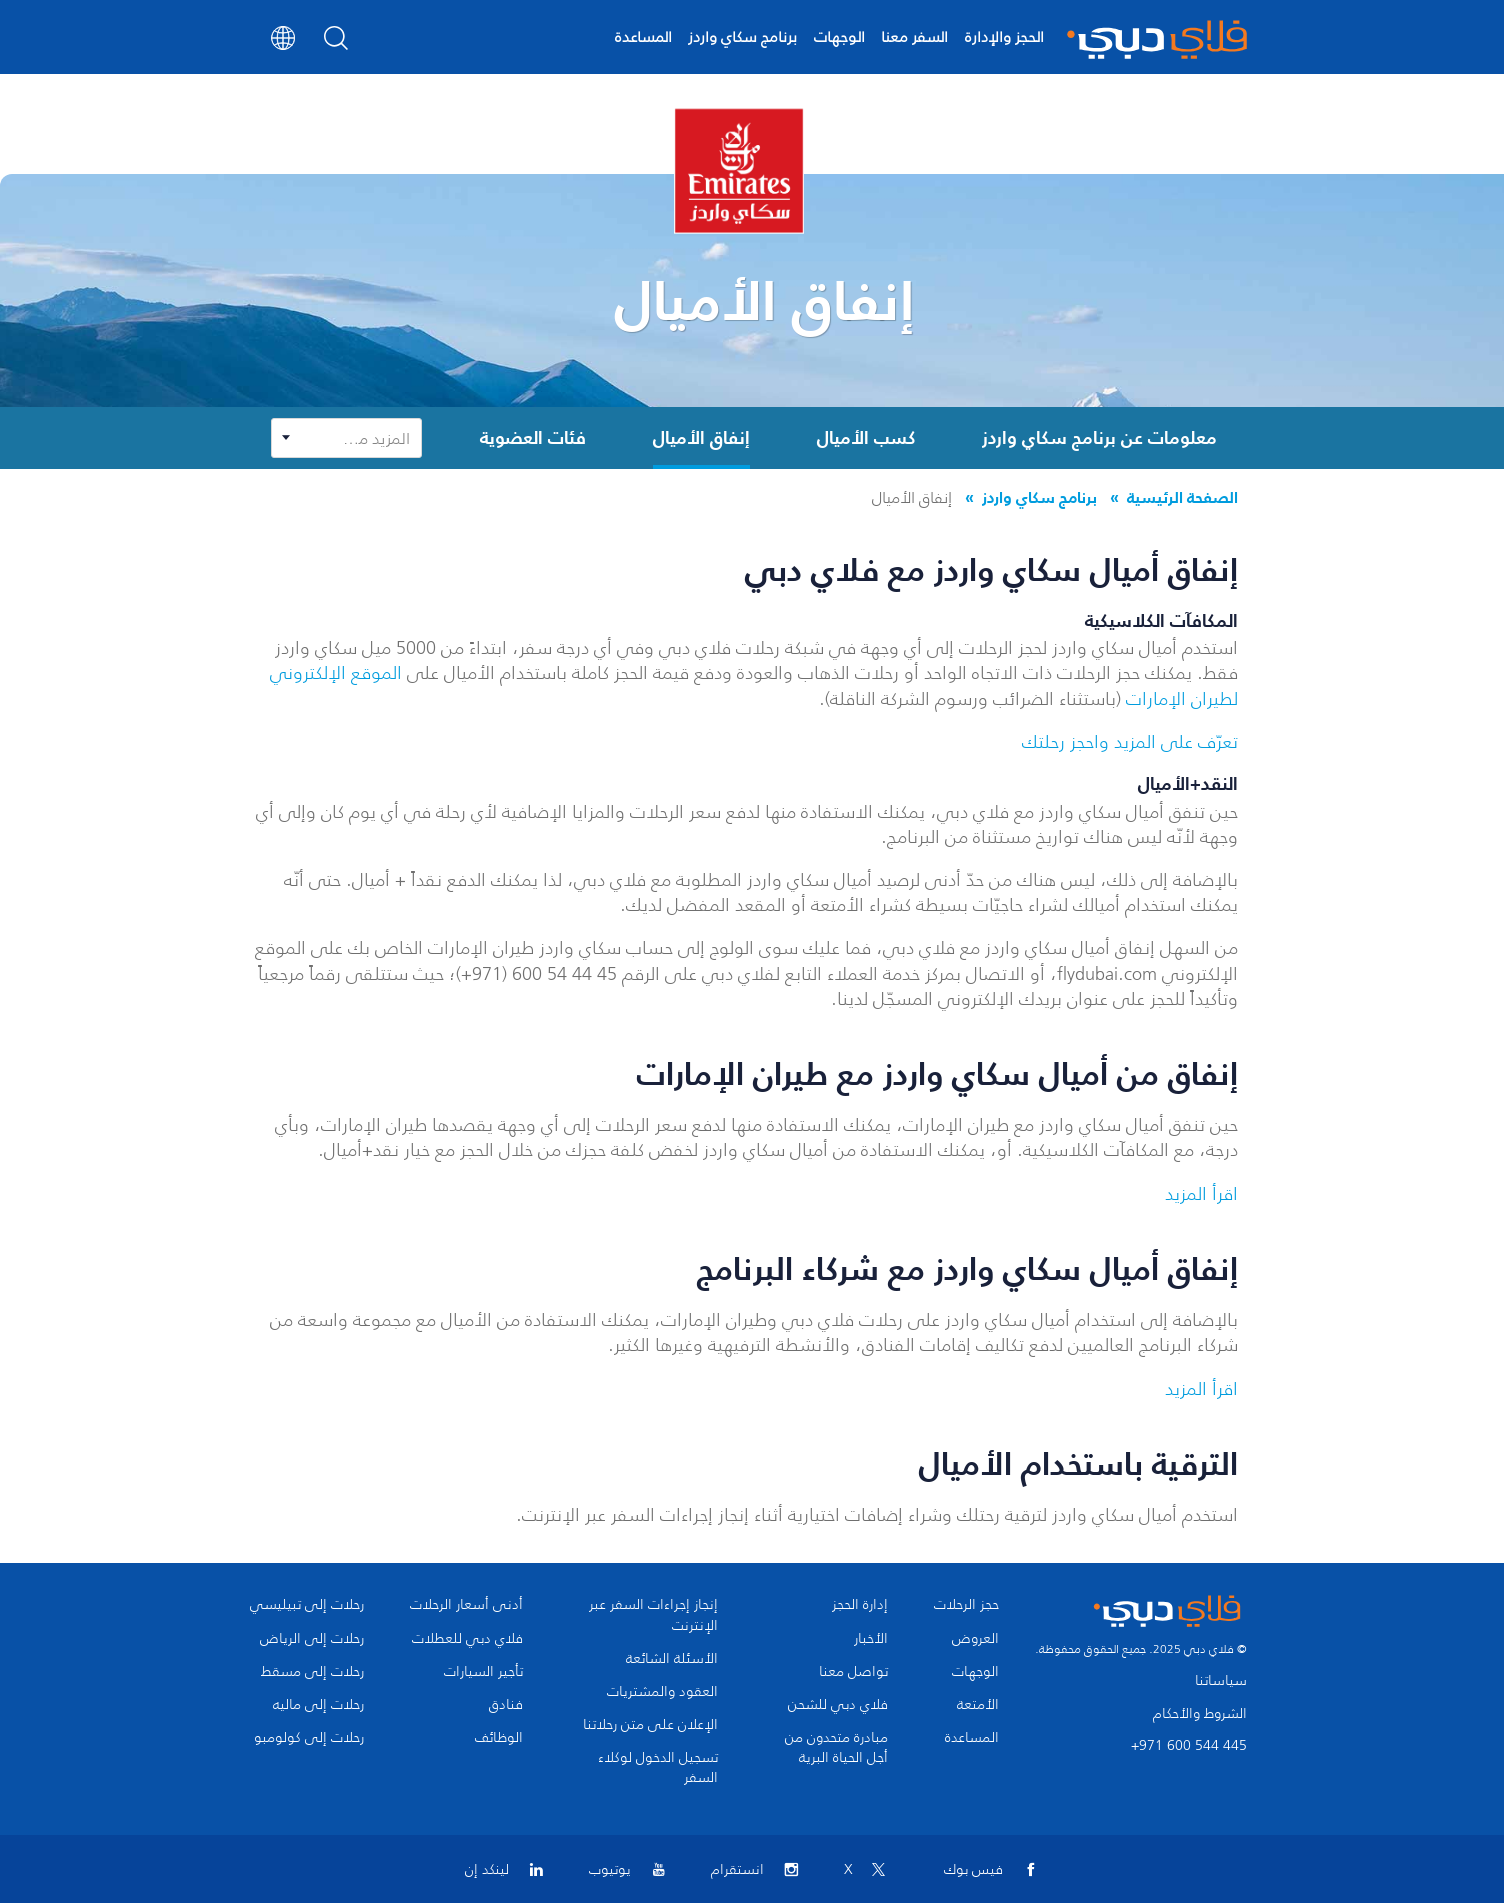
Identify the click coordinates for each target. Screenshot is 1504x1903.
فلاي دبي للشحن (838, 1705)
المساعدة (643, 36)
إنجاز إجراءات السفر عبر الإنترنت (653, 1615)
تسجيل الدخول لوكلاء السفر (658, 1768)
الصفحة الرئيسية (1182, 497)
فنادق (506, 1705)
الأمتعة (978, 1705)
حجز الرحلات (966, 1605)
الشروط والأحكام (1200, 1713)
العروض (975, 1639)
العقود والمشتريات (662, 1692)
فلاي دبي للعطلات (467, 1639)
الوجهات (839, 36)
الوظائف (499, 1738)
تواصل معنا (853, 1672)
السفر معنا (914, 36)
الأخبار (871, 1639)
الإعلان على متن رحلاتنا (650, 1725)
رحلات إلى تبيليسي (307, 1605)
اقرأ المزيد (1201, 1194)
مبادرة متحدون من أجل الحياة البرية (836, 1748)
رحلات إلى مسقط (312, 1672)
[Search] (336, 44)
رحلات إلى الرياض (312, 1639)
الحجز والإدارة (1004, 36)
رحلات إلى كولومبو (309, 1738)
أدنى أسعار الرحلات (466, 1605)
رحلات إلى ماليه (318, 1705)
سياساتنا (1221, 1680)
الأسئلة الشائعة (672, 1659)
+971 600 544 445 (1189, 1745)
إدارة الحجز (860, 1605)
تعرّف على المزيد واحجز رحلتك (1130, 742)
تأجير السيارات (483, 1672)
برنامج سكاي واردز (742, 36)
